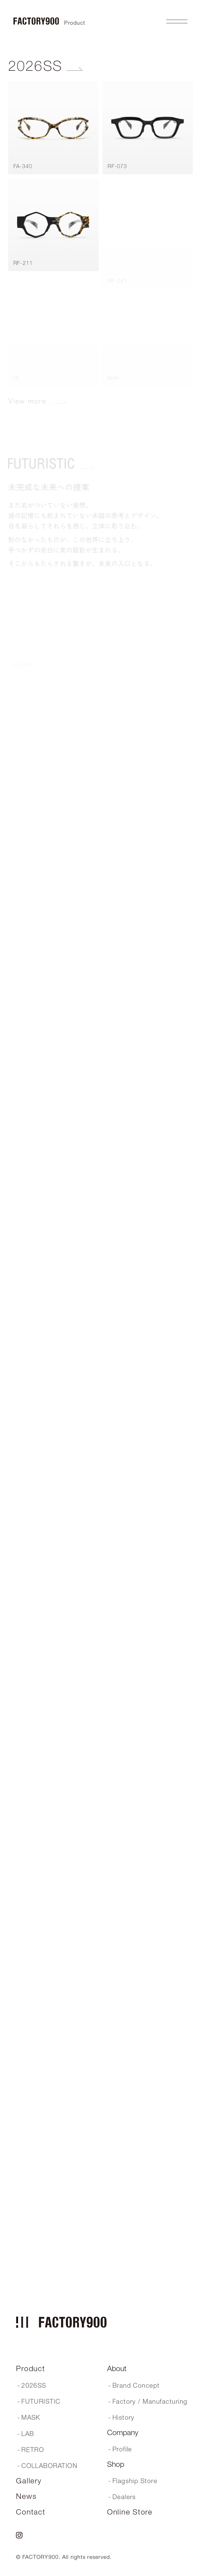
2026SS (35, 66)
